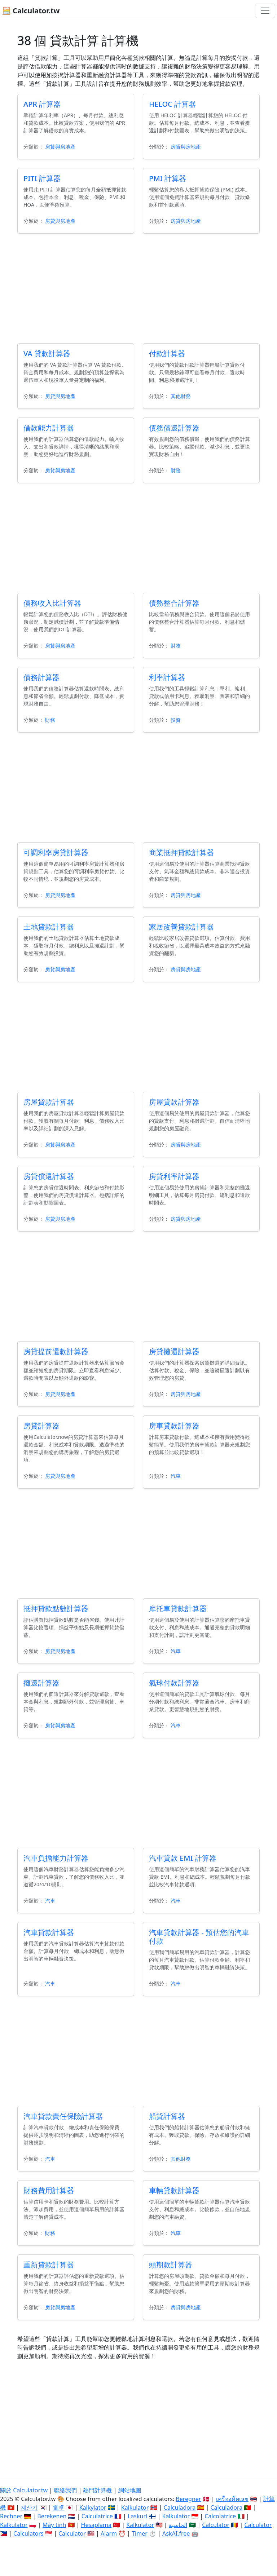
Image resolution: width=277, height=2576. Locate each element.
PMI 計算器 (167, 178)
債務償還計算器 (174, 428)
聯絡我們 (65, 2490)
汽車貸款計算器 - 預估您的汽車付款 (199, 1936)
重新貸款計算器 (48, 2265)
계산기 (29, 2507)
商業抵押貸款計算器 (181, 852)
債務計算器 (41, 677)
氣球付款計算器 (174, 1683)
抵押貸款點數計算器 (55, 1608)
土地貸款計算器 (48, 927)
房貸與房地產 (60, 146)
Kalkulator (135, 2507)
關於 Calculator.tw (24, 2490)
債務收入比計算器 (52, 603)
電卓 (58, 2507)
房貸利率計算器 (174, 1176)
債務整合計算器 (174, 603)
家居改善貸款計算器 (181, 927)
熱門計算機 (97, 2490)
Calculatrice (97, 2516)
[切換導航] (265, 11)
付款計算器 (167, 353)
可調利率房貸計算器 (55, 852)
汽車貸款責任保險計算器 (63, 2116)
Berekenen (51, 2516)
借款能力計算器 (48, 428)
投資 (176, 719)
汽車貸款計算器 (48, 1932)
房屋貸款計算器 (48, 1102)
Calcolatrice (220, 2516)
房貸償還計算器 (48, 1176)
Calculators (28, 2533)
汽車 (176, 1475)
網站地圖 (129, 2490)
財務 (176, 470)
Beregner (188, 2499)
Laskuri (137, 2516)
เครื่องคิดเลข (232, 2499)
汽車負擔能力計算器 (55, 1858)
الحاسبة (178, 2525)
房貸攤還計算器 (174, 1351)
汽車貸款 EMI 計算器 (182, 1858)
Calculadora (180, 2507)
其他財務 (181, 396)
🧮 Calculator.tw (31, 11)
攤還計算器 (41, 1683)
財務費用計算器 (48, 2190)
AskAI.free (176, 2533)
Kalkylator (92, 2507)
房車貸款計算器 (174, 1426)
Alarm (109, 2533)
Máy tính (54, 2525)
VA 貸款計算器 (46, 353)
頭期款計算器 (170, 2265)
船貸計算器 (167, 2116)
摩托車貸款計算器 (178, 1608)
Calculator (215, 2525)
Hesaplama (96, 2525)
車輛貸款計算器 (174, 2190)
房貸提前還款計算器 (55, 1351)
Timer (140, 2533)
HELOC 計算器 (172, 104)
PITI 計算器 (42, 178)
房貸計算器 (41, 1426)
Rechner (11, 2516)
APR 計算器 (42, 104)
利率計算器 (167, 677)
